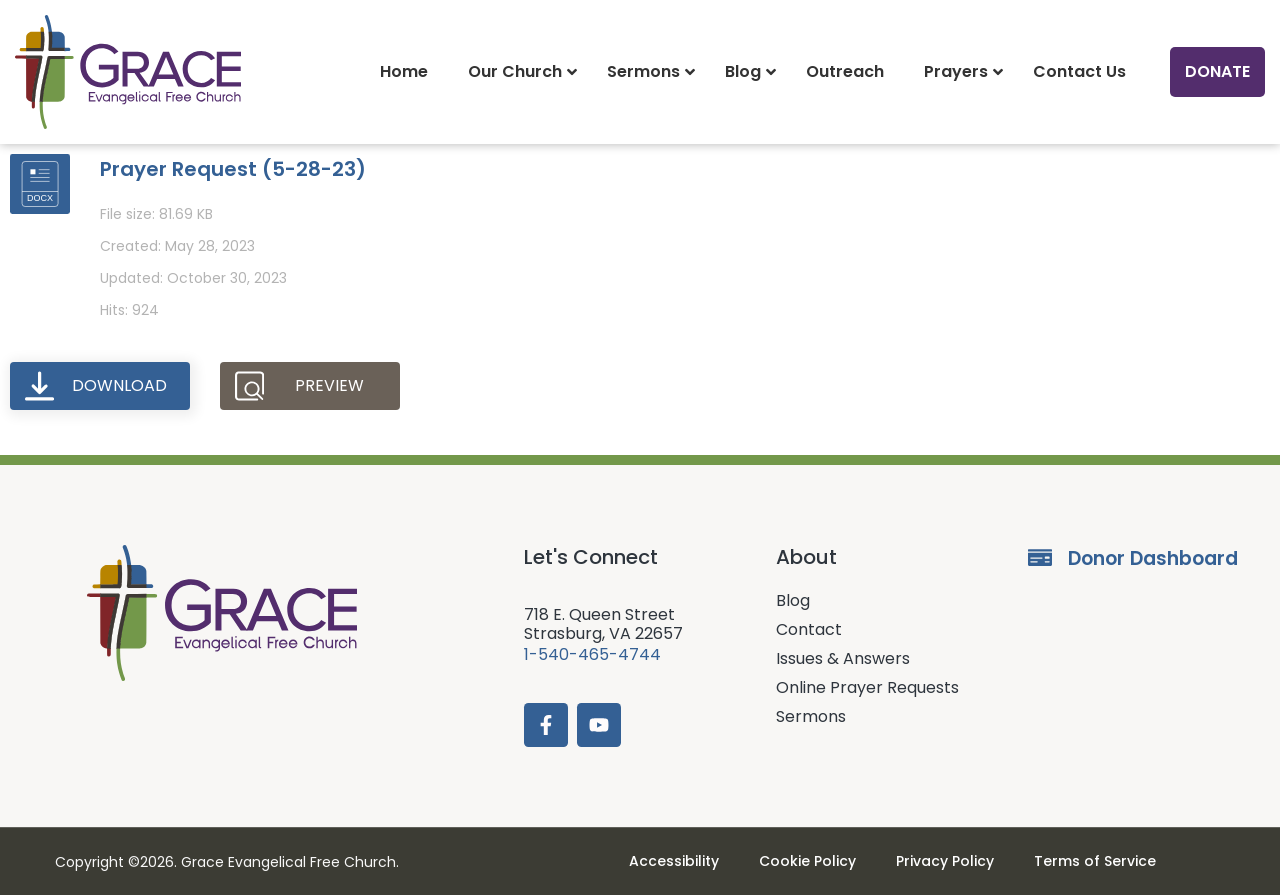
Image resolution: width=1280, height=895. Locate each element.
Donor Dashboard (1153, 558)
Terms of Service (1095, 861)
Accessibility (674, 861)
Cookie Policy (807, 861)
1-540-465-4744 (592, 654)
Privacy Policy (945, 861)
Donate (1217, 71)
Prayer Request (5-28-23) (233, 169)
